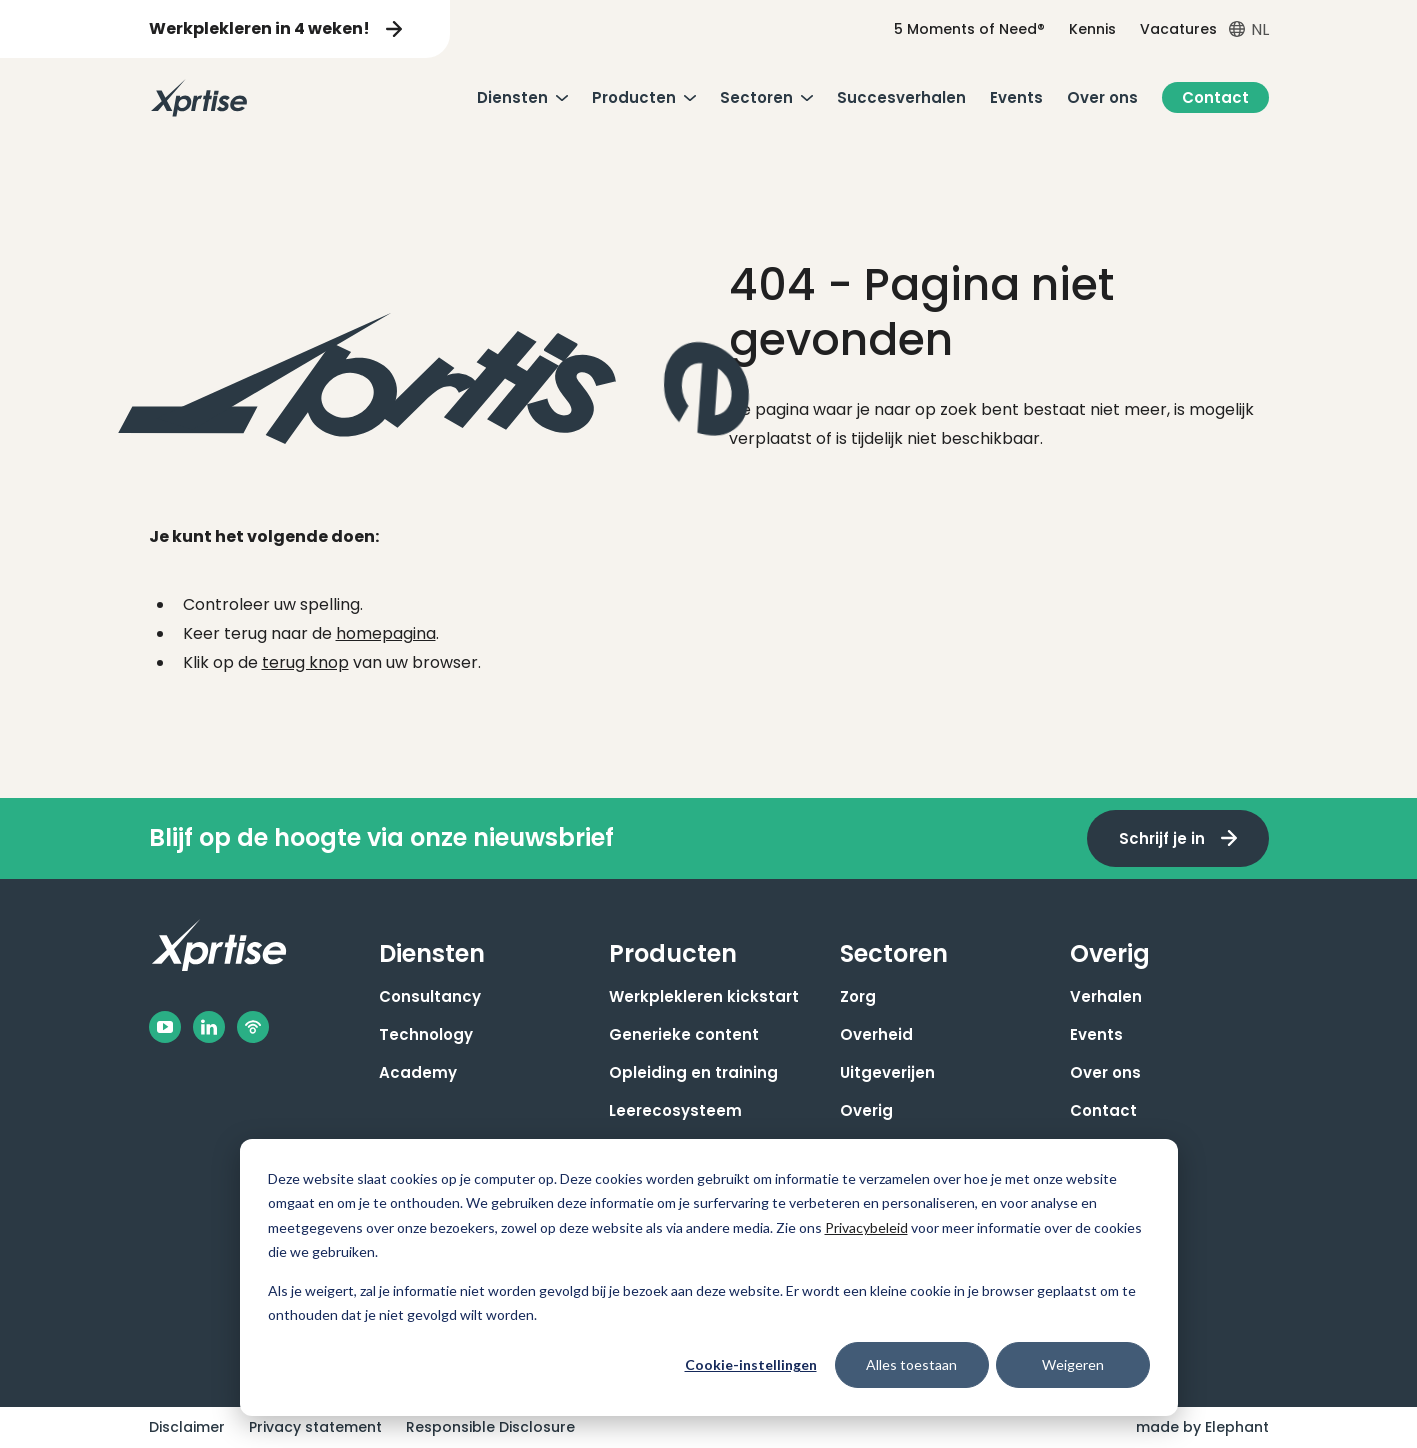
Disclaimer (187, 1427)
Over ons (1102, 97)
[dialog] (709, 1277)
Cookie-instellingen (751, 1364)
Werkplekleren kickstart (704, 996)
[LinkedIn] (209, 1027)
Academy (418, 1072)
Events (1016, 97)
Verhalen (1106, 996)
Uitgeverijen (887, 1072)
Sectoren (756, 97)
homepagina (386, 633)
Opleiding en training (693, 1072)
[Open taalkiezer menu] (1249, 29)
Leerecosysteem (675, 1110)
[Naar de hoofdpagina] (199, 98)
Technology (426, 1034)
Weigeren (1073, 1364)
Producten (634, 97)
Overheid (876, 1034)
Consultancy (430, 996)
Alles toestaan (911, 1364)
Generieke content (684, 1034)
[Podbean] (253, 1027)
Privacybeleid (866, 1227)
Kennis (1092, 29)
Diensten (512, 97)
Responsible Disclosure (490, 1427)
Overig (866, 1110)
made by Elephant (1202, 1427)
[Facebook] (165, 1027)
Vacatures (1178, 29)
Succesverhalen (901, 97)
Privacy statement (315, 1427)
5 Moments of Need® (969, 29)
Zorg (858, 996)
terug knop (305, 662)
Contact (1215, 97)
